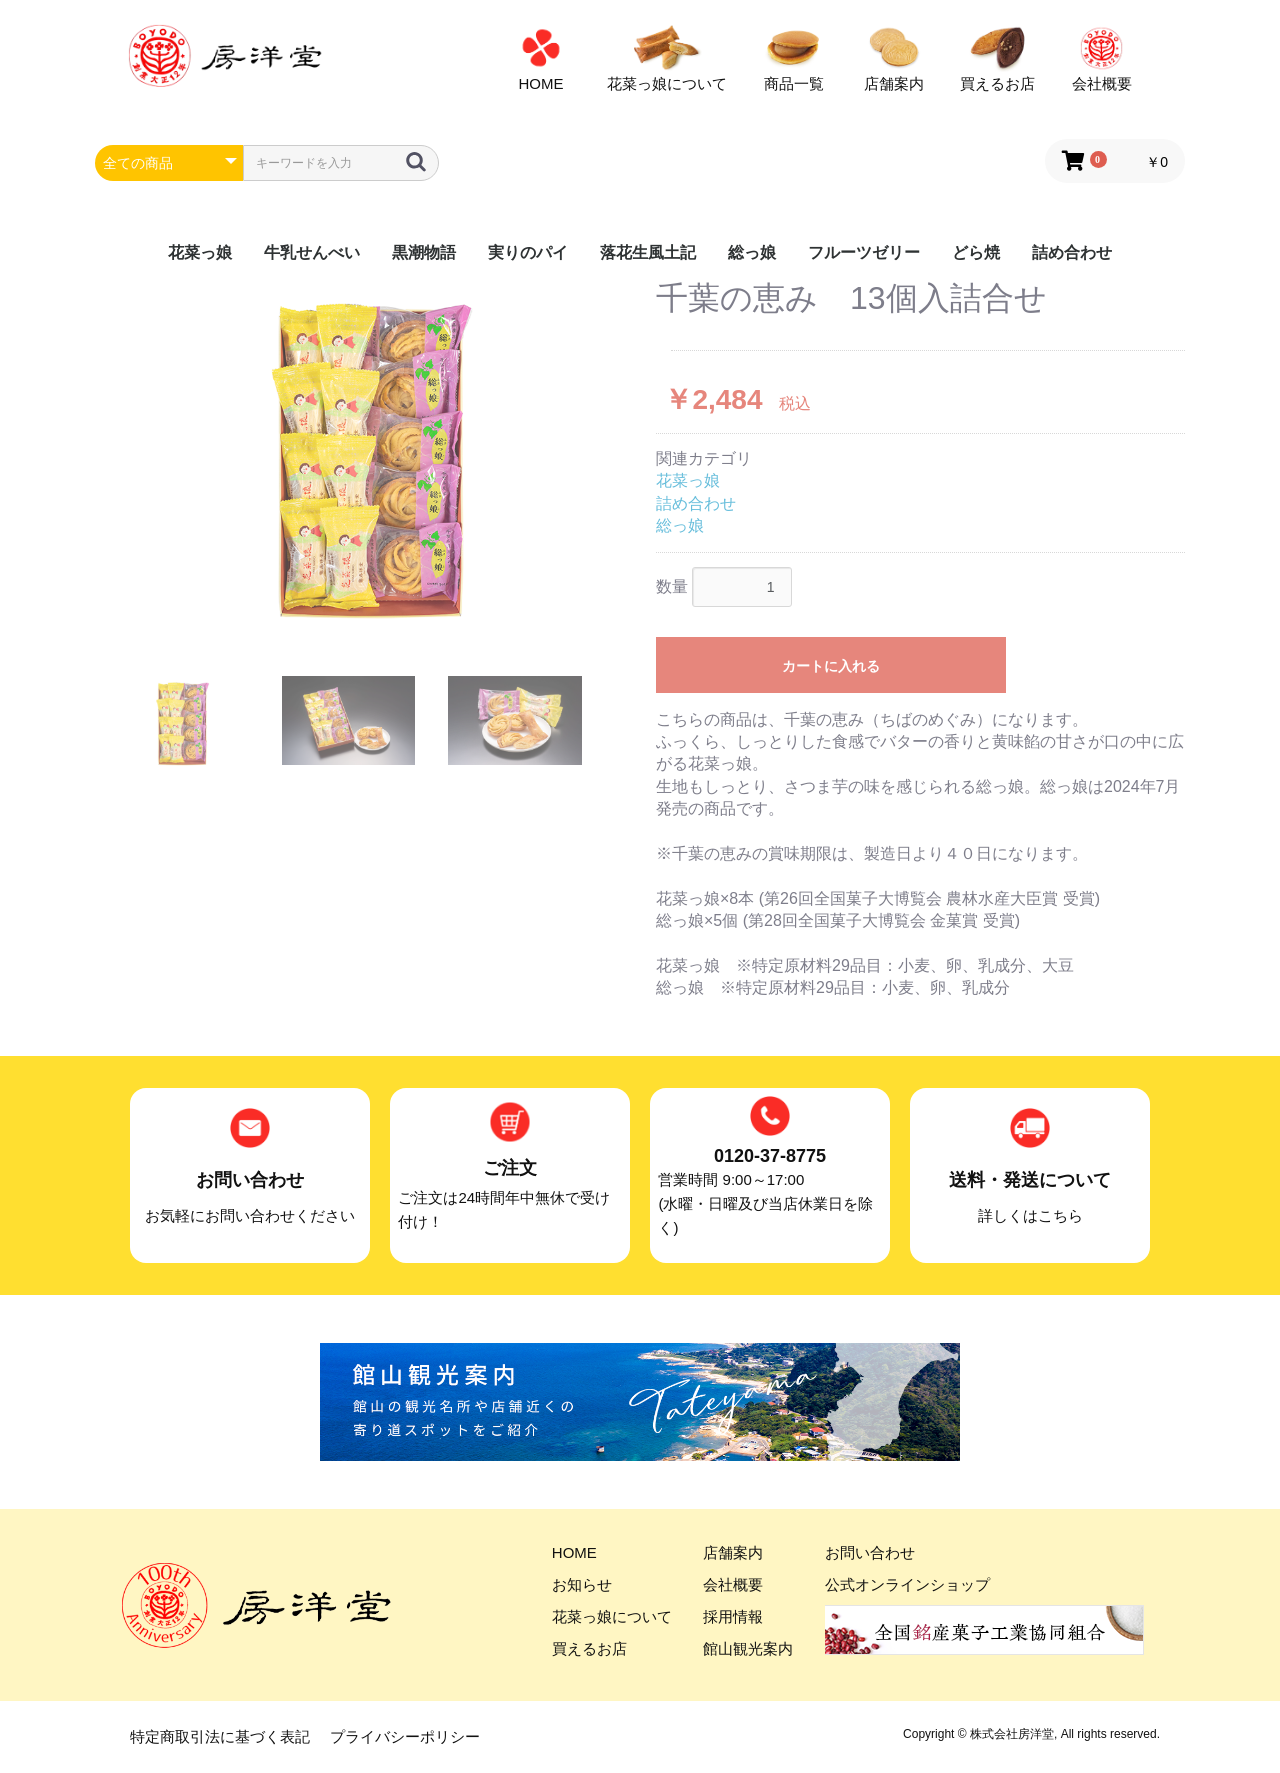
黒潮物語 (424, 252)
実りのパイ (528, 252)
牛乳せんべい (312, 252)
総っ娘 (752, 252)
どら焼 (976, 252)
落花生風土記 (648, 252)
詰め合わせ (1072, 252)
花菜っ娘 (200, 252)
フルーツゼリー (864, 252)
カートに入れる (831, 666)
